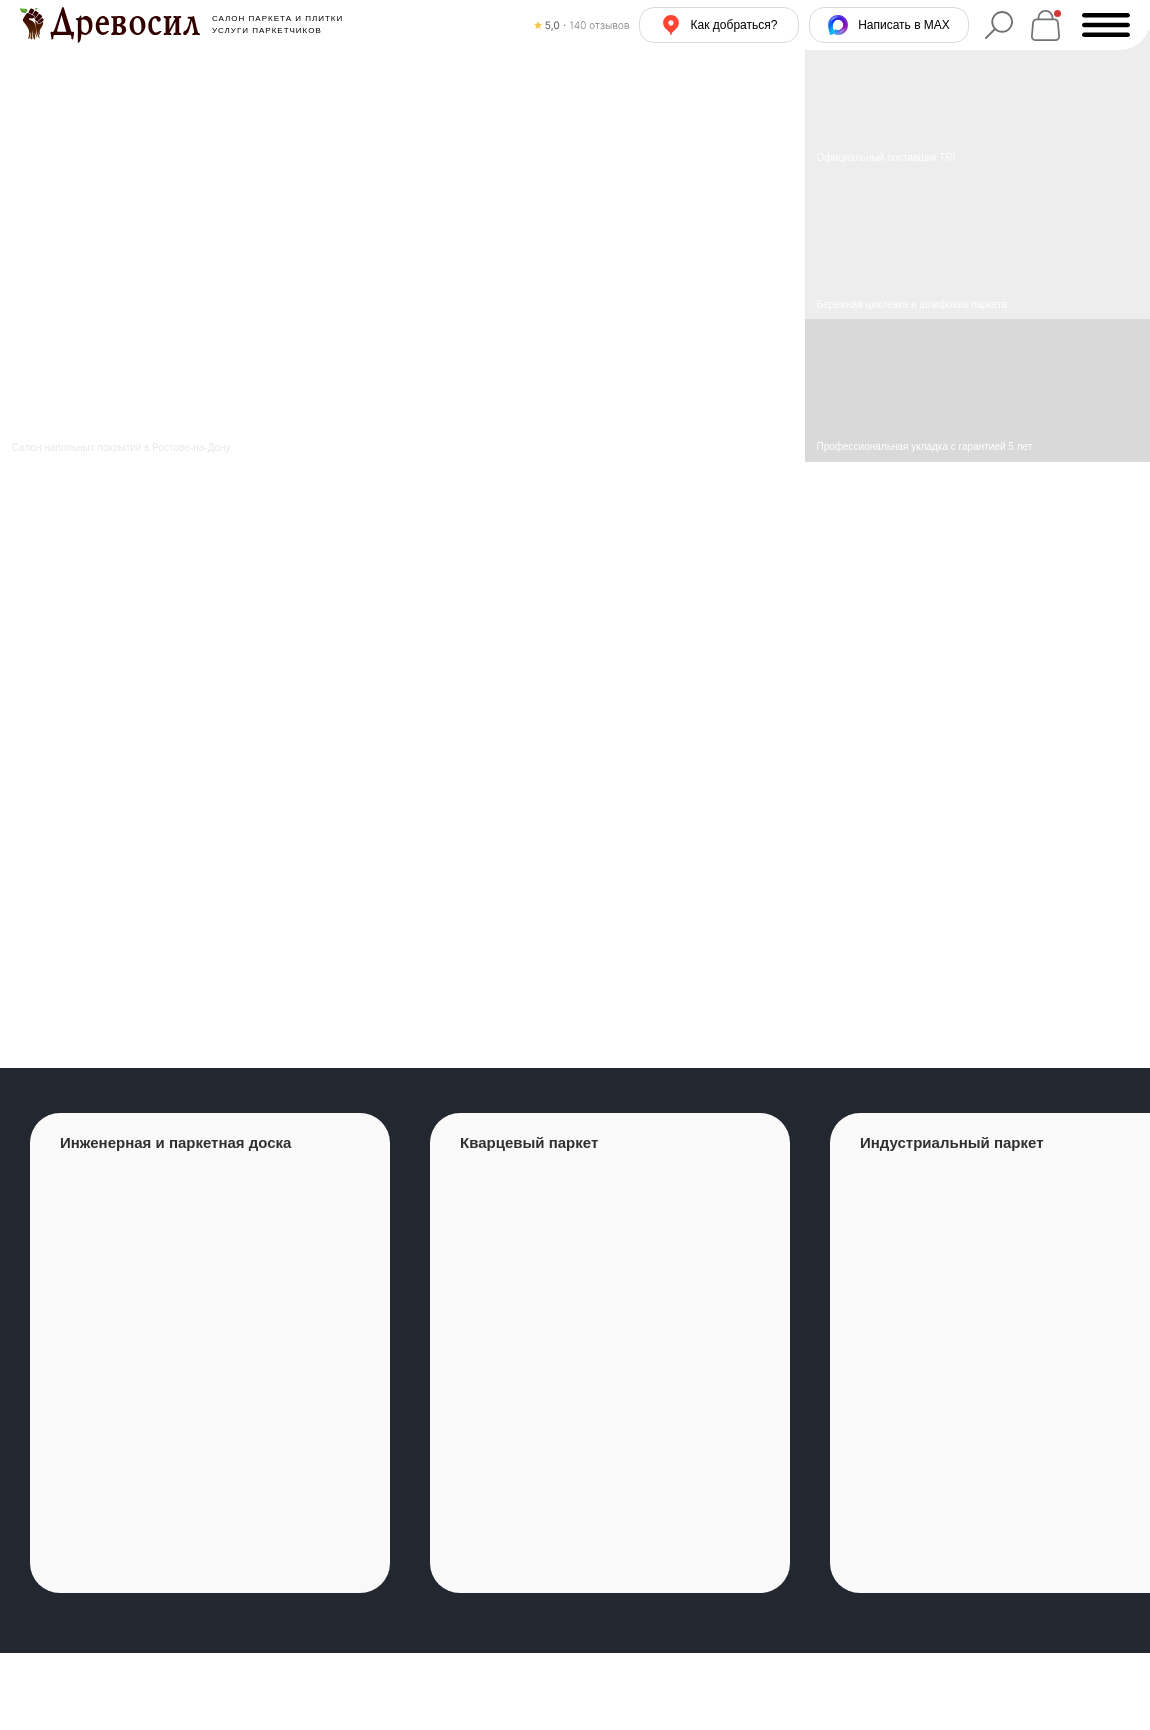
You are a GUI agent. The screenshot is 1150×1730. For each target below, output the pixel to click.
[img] (977, 246)
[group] (210, 1353)
